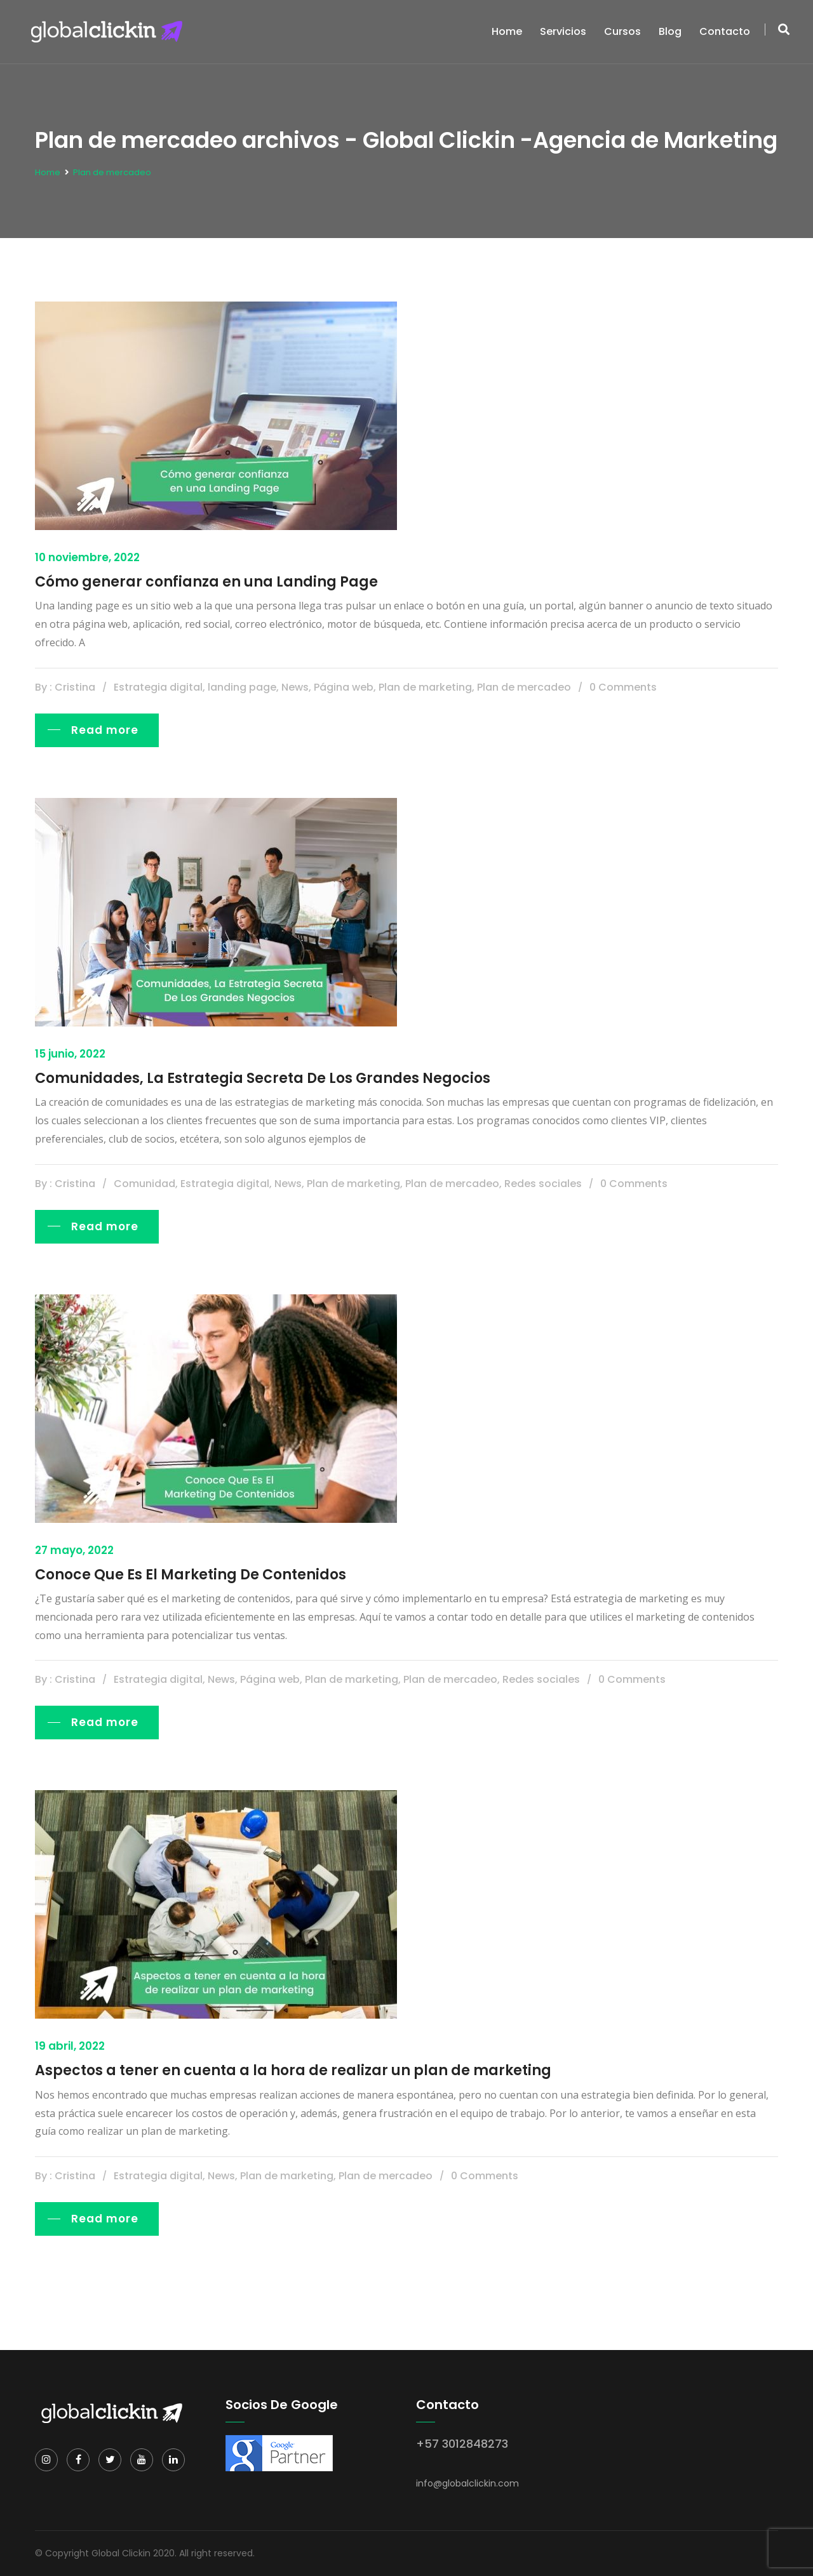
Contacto (724, 31)
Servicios (563, 31)
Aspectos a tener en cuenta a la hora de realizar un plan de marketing (293, 2070)
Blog (670, 31)
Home (507, 31)
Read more (104, 730)
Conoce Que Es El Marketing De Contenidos (190, 1574)
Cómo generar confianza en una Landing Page (206, 582)
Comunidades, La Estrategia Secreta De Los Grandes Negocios (262, 1078)
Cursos (622, 31)
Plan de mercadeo (112, 172)
